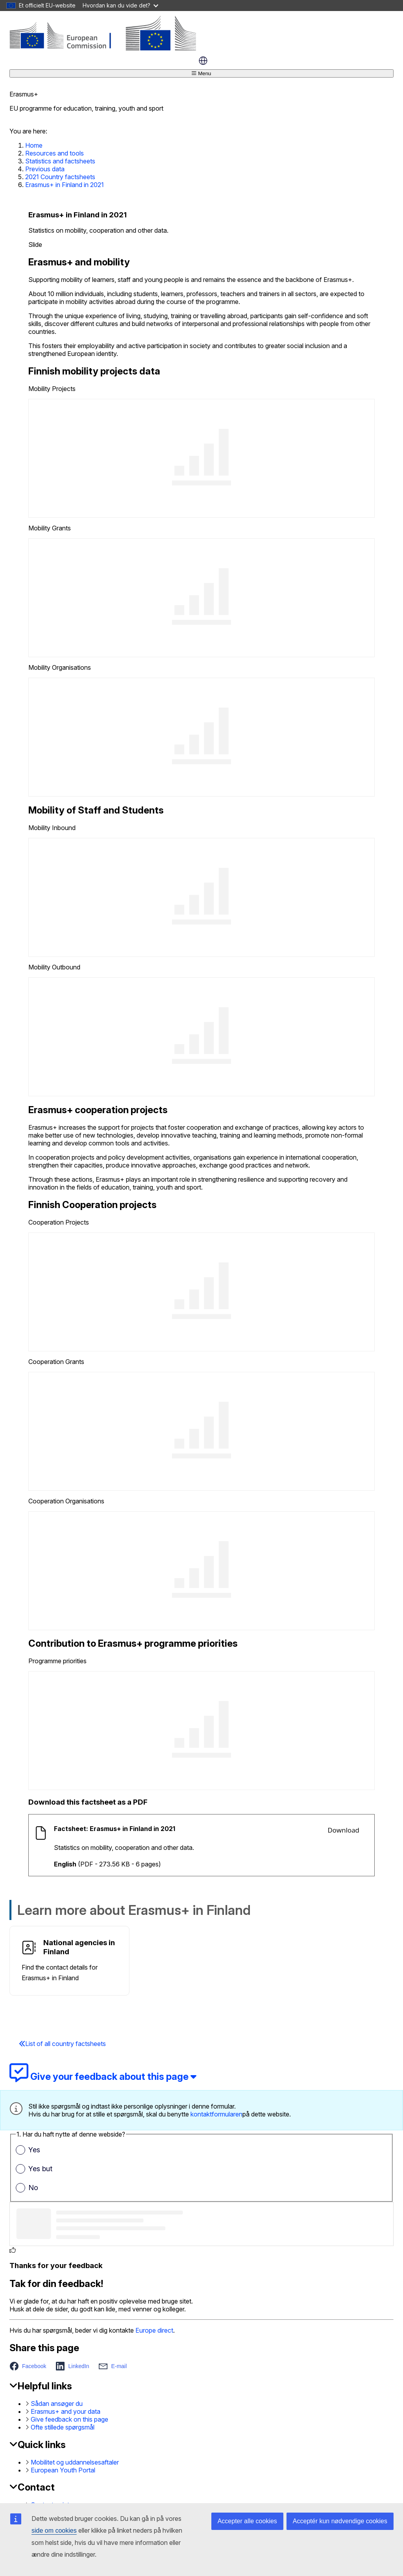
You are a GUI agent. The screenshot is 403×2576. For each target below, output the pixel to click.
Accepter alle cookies (247, 2521)
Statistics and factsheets (60, 161)
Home (34, 145)
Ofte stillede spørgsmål (62, 2427)
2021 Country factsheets (60, 177)
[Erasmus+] (102, 48)
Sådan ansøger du (57, 2403)
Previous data (45, 169)
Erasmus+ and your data (65, 2411)
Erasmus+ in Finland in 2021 (64, 185)
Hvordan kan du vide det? (120, 5)
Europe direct (154, 2330)
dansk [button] (203, 60)
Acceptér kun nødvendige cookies (340, 2521)
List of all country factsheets (62, 2044)
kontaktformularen (216, 2114)
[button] (30, 2366)
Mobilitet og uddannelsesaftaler (75, 2462)
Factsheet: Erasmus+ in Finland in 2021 (114, 1829)
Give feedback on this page (69, 2419)
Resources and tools (54, 153)
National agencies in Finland (79, 1947)
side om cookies (54, 2530)
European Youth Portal (63, 2470)
